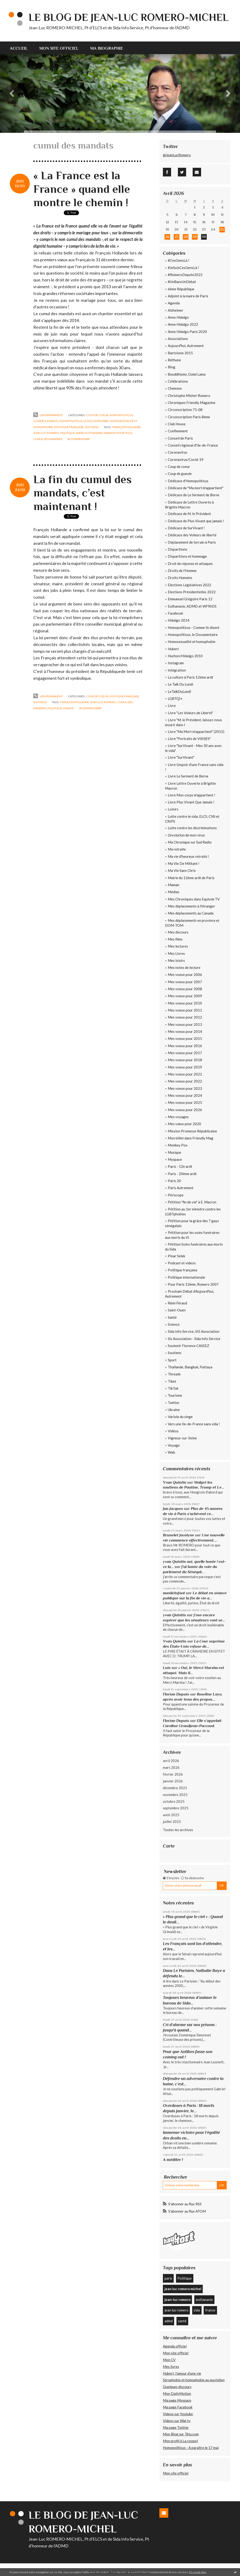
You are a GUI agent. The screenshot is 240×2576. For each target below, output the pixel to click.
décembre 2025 (175, 1788)
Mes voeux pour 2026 (185, 1110)
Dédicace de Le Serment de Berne (193, 495)
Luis (167, 1667)
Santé (172, 1317)
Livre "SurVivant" (181, 757)
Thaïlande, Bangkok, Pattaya (190, 1367)
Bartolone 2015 (180, 353)
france (68, 708)
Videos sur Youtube (178, 2414)
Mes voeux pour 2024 (185, 1095)
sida (197, 2310)
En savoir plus (197, 2572)
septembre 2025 (175, 1808)
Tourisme (175, 1395)
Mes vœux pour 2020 (184, 1124)
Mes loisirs (176, 960)
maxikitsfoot (174, 1593)
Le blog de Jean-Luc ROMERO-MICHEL (129, 17)
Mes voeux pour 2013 (185, 1024)
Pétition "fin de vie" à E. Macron (192, 1202)
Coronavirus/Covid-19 (185, 459)
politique (67, 433)
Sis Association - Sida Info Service (194, 1339)
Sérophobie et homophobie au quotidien (194, 2380)
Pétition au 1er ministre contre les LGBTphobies (193, 1211)
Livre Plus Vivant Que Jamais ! (191, 802)
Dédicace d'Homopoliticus (188, 481)
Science (174, 1324)
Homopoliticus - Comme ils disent (193, 627)
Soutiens (91, 427)
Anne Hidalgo (178, 317)
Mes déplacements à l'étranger (191, 906)
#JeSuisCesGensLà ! (183, 267)
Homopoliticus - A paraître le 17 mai (191, 2447)
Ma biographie (106, 48)
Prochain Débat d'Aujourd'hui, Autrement (189, 1293)
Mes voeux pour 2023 (185, 1088)
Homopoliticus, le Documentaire (84, 421)
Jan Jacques (173, 1508)
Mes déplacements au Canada (191, 913)
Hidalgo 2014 (178, 620)
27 (176, 237)
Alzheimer (175, 310)
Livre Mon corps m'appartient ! (191, 795)
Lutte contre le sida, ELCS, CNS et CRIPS (192, 818)
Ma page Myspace (177, 2400)
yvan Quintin (174, 1615)
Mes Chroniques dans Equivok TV (194, 899)
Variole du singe (180, 1417)
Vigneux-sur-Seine (182, 1438)
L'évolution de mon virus (186, 835)
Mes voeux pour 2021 (185, 1074)
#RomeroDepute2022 (185, 275)
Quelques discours (177, 2387)
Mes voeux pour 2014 (185, 1031)
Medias (173, 892)
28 (186, 237)
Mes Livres (176, 953)
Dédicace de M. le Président (189, 513)
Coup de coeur (97, 415)
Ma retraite (177, 849)
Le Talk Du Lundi (180, 684)
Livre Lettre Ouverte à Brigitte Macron (190, 785)
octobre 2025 (173, 1801)
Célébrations (178, 381)
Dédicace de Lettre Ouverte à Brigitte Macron (189, 504)
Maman (173, 885)
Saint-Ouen (177, 1310)
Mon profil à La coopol (180, 2441)
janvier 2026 (173, 1781)
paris (168, 2278)
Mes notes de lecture (184, 967)
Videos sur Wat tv (177, 2421)
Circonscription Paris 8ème (189, 417)
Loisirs (173, 809)
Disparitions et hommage (187, 556)
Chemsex (175, 388)
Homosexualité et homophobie (191, 641)
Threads (174, 1374)
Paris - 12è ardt (180, 1166)
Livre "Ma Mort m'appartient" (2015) (196, 731)
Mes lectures (178, 946)
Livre (172, 705)
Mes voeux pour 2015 (185, 1038)
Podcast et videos (182, 1263)
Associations (178, 338)
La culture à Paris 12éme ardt (190, 677)
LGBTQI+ (175, 698)
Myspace (175, 1159)
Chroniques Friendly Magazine (191, 402)
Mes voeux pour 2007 (185, 982)
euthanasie (93, 433)
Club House (177, 424)
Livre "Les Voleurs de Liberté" (190, 713)
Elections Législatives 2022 (189, 585)
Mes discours (178, 932)
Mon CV (169, 2360)
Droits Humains (180, 577)
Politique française (69, 427)
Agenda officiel (175, 2346)
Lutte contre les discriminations (192, 828)
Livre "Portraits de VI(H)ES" (189, 738)
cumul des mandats (47, 439)
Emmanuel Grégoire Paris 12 (190, 599)
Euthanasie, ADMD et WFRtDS (192, 606)
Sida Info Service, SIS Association (193, 1331)
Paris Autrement (180, 1188)
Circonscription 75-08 (185, 409)
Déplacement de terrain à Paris (192, 542)
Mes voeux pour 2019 (185, 1067)
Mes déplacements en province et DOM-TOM (192, 922)
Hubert (173, 649)
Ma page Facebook (177, 2407)
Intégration (177, 670)
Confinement (178, 431)
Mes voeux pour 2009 (185, 996)
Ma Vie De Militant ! (183, 863)
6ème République (181, 289)
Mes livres (171, 2366)
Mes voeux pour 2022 (185, 1081)
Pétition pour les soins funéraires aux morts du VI (192, 1234)
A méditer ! (173, 2159)
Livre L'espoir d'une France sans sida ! (194, 767)
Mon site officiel (59, 48)
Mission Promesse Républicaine (192, 1131)
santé (182, 2321)
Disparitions (177, 549)
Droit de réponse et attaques (190, 563)
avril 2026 (171, 1760)
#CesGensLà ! (178, 260)
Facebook (175, 613)
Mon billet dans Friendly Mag (190, 1138)
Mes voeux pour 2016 (185, 1046)
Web (171, 1452)
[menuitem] (22, 47)
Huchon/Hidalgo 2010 (185, 656)
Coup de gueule (180, 473)
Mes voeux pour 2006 (185, 974)
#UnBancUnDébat (182, 282)
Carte (169, 1845)
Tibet (172, 1381)
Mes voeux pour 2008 (185, 989)
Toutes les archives (178, 1829)
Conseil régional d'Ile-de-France (193, 445)
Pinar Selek (176, 1256)
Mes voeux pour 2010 (185, 1003)
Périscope (176, 1195)
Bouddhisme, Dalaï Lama (187, 374)
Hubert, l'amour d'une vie (182, 2373)
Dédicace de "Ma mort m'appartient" (195, 488)
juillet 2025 (172, 1821)
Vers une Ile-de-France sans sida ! (194, 1424)
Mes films (175, 939)
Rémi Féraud (177, 1303)
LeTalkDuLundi (179, 691)
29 (195, 237)
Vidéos (173, 1431)
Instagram (176, 663)
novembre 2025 (175, 1794)
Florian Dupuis (176, 1694)
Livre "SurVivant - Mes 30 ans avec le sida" (193, 748)
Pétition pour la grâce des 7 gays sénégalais (192, 1223)
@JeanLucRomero (177, 155)
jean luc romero (176, 2310)
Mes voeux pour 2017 (185, 1053)
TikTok (173, 1388)
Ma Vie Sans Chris (182, 870)
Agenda (174, 303)
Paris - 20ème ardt (182, 1174)
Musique (174, 1152)
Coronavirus (177, 452)
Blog (171, 367)
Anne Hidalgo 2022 (183, 324)
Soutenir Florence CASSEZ (188, 1346)
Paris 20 (174, 1181)
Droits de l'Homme (182, 570)
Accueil (19, 48)
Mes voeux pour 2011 (185, 1010)
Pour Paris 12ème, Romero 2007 (193, 1284)
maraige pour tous (118, 433)
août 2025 (171, 1815)
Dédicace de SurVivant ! (186, 528)
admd (80, 433)
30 (204, 237)
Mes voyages (178, 1117)
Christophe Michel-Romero (189, 395)
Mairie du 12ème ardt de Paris (191, 878)
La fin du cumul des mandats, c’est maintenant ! (82, 493)
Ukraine (174, 1409)
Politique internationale (186, 1277)
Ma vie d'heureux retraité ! (188, 856)
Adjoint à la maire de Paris (188, 296)
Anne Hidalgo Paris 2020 (187, 331)
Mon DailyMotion (177, 2393)
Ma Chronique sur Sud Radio (190, 842)
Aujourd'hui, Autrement (186, 345)
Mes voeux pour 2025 (185, 1102)
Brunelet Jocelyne (178, 1535)
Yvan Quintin (174, 1482)
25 (222, 229)
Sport (172, 1360)
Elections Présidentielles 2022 (192, 592)
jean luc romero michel (183, 2289)
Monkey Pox (178, 1145)
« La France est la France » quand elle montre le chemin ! (81, 189)
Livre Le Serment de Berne (188, 776)
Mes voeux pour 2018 (185, 1060)
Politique (184, 2278)
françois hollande (126, 427)
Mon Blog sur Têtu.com (181, 2434)
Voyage (174, 1445)
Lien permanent (48, 415)
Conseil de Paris (180, 438)
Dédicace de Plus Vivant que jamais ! (196, 521)
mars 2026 (171, 1767)
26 (167, 237)
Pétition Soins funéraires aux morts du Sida (194, 1246)
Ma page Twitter (176, 2427)
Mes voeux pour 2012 (185, 1017)
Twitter (174, 1402)
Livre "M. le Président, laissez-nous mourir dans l (193, 722)
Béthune (174, 360)
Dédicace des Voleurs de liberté (192, 535)
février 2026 (173, 1774)
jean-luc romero (46, 433)
